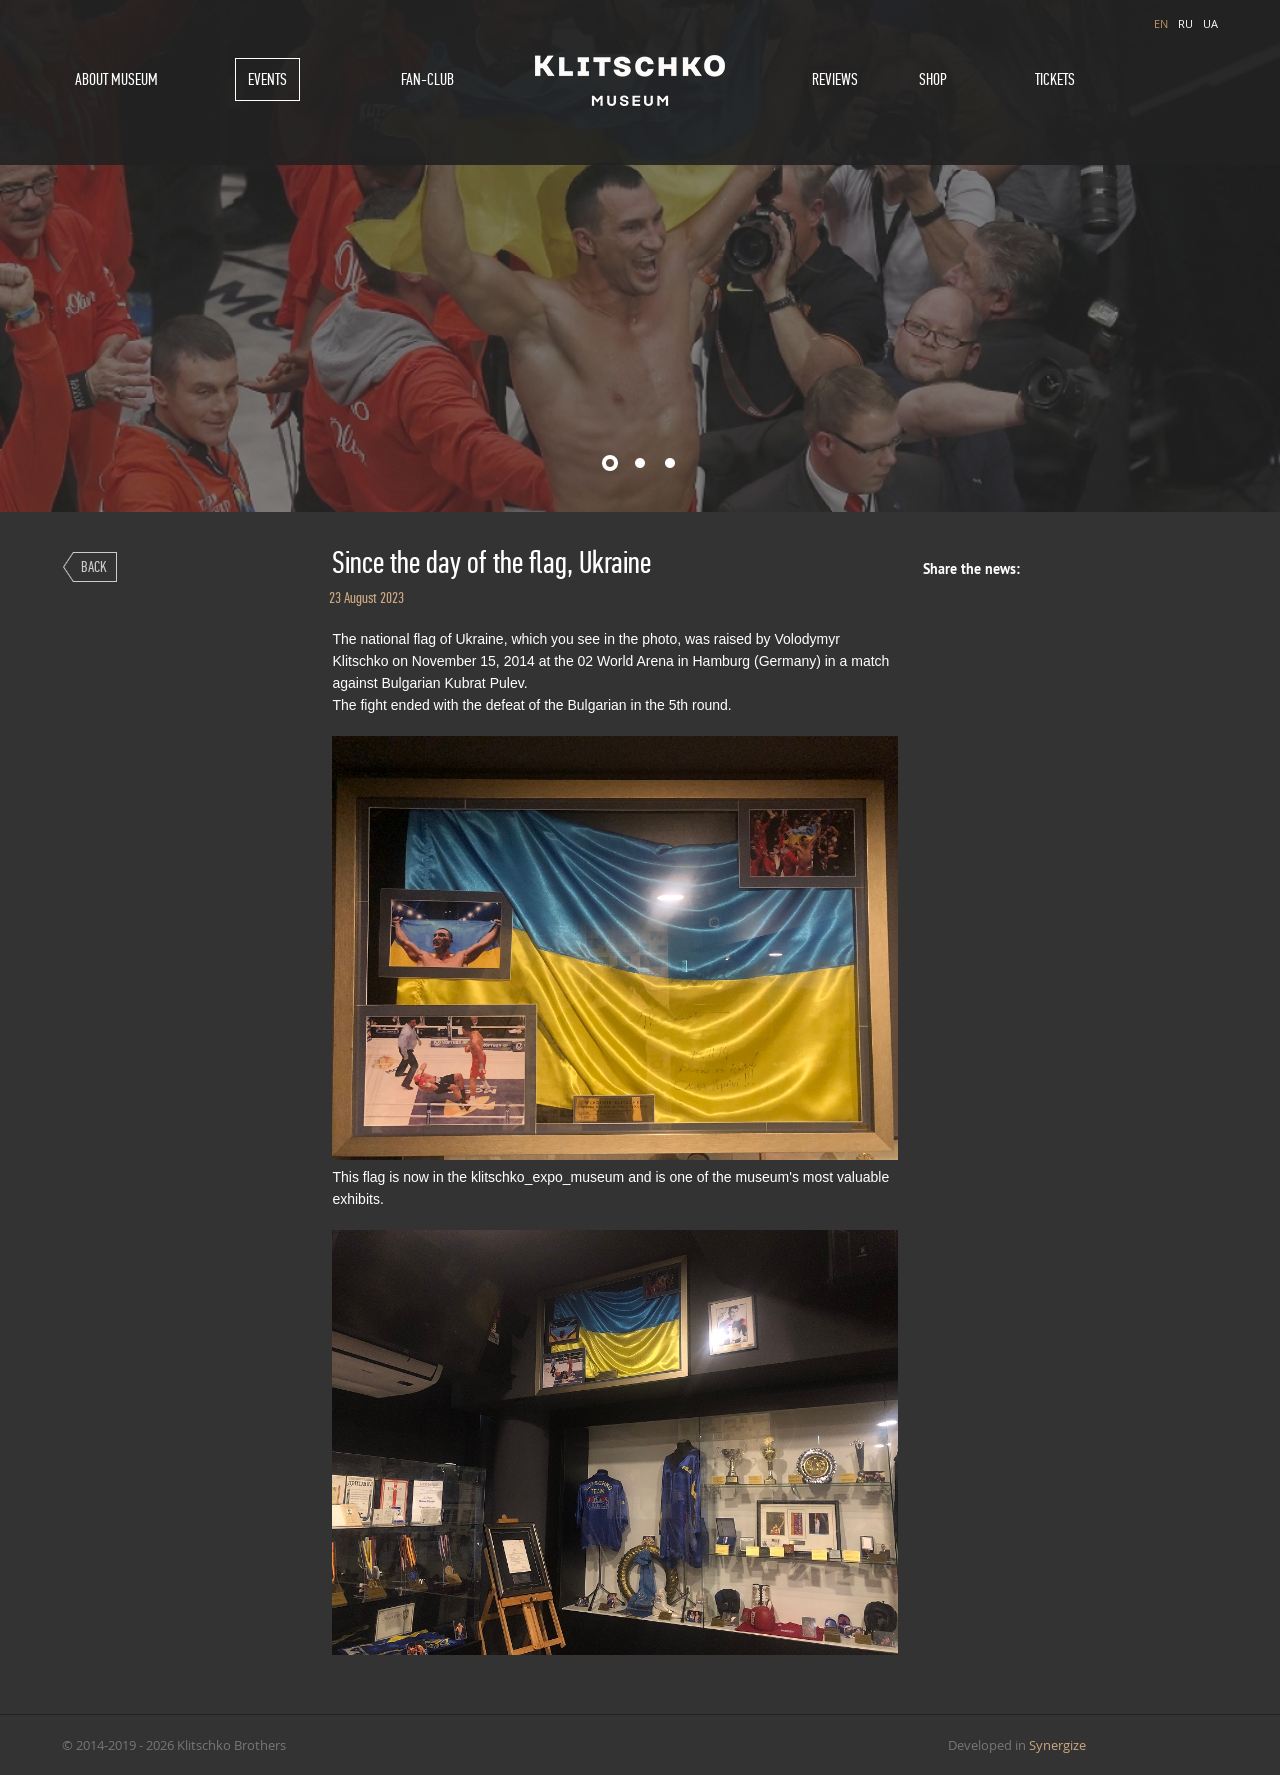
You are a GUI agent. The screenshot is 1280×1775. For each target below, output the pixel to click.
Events (267, 79)
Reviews (835, 79)
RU (1185, 23)
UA (1210, 23)
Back (94, 566)
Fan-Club (427, 79)
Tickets (1055, 79)
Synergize (1057, 1745)
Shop (933, 79)
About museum (116, 79)
